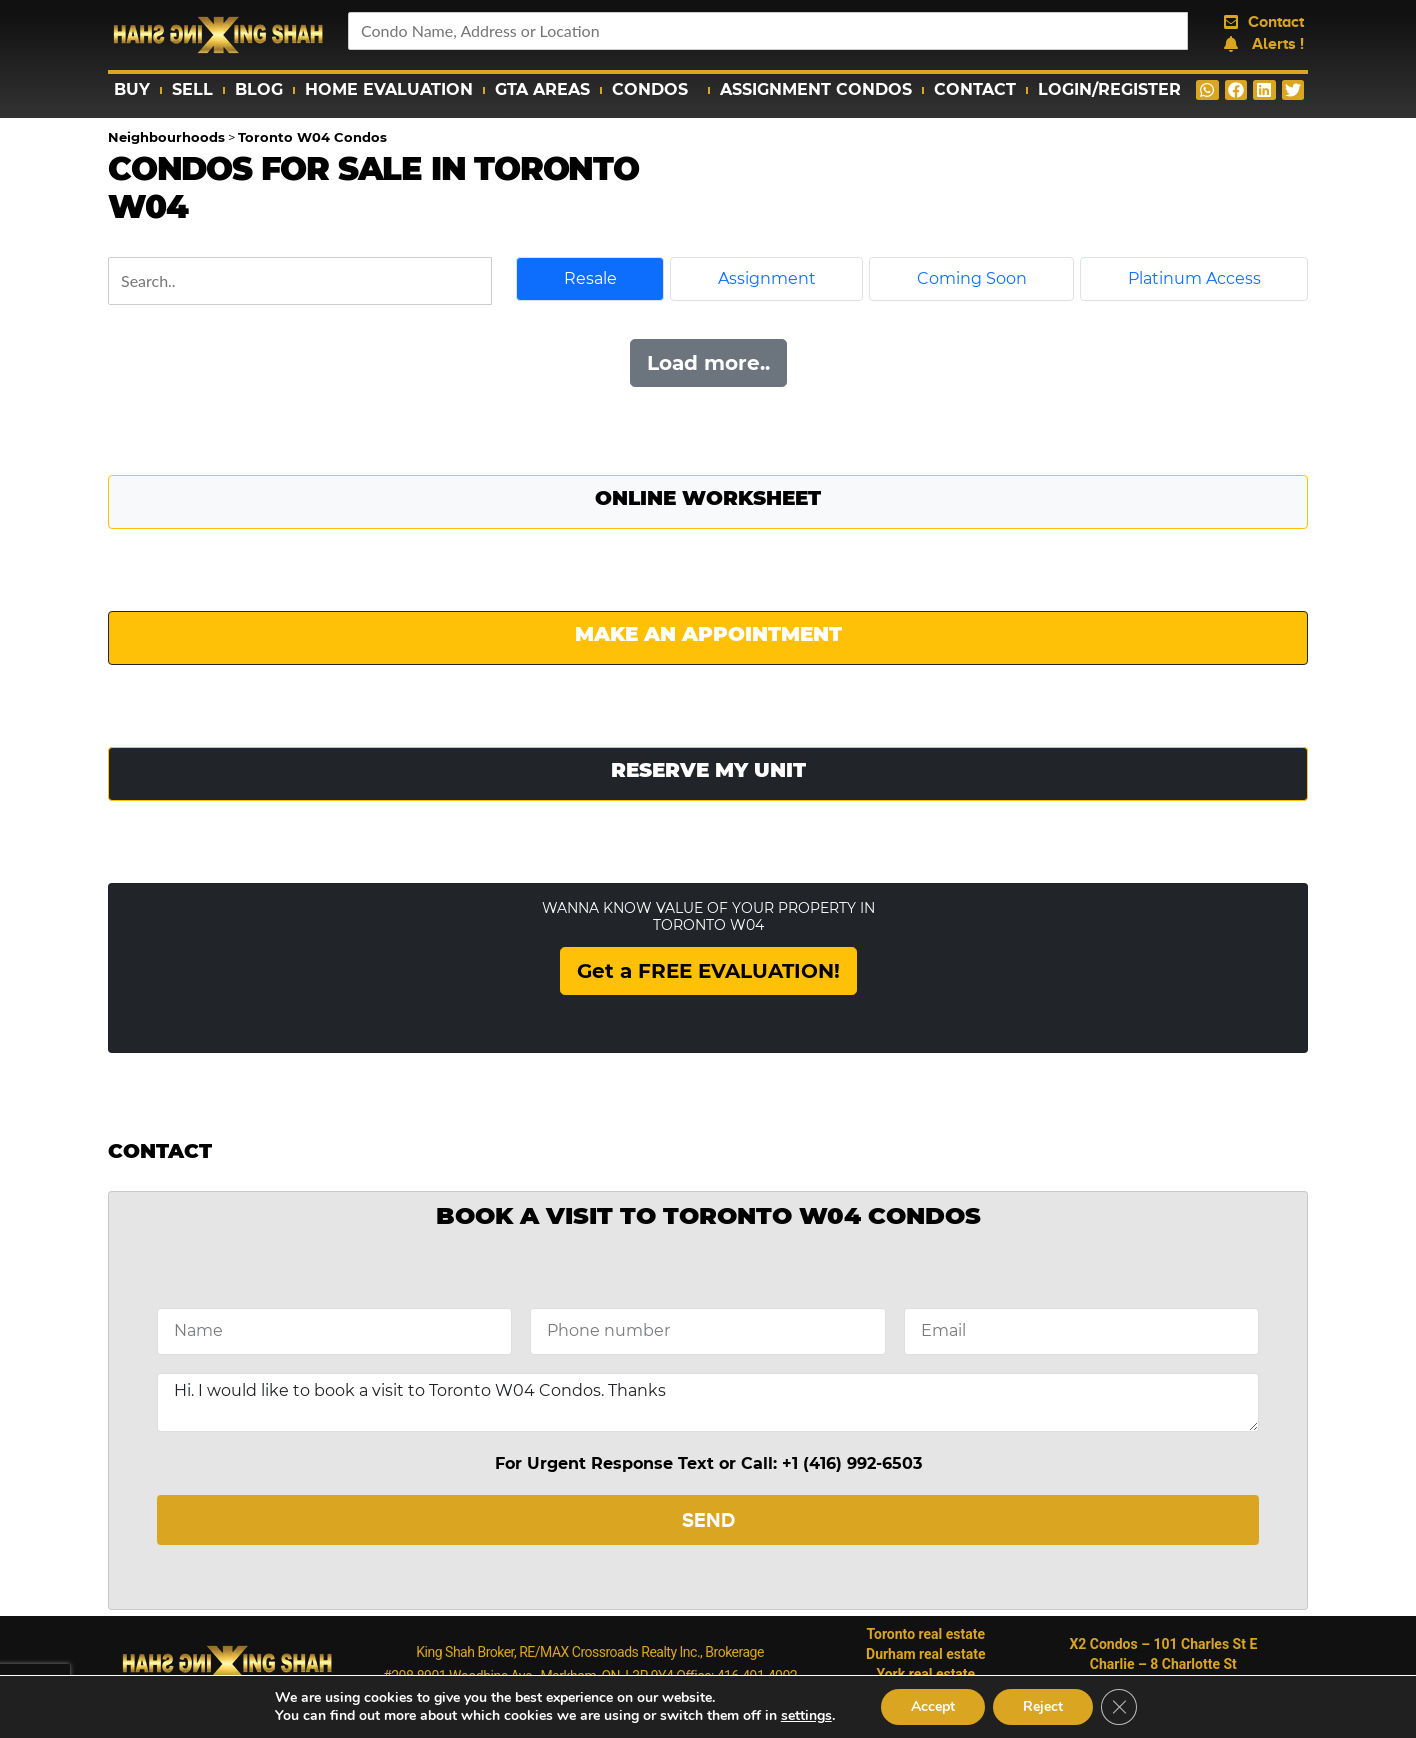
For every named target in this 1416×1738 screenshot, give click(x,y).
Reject (1043, 1706)
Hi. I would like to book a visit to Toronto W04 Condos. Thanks (708, 1402)
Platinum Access (1194, 278)
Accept (933, 1706)
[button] (1207, 90)
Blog (259, 89)
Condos (655, 90)
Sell (192, 89)
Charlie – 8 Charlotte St (1163, 1664)
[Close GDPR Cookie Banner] (1119, 1707)
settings (806, 1716)
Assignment (767, 278)
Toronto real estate (926, 1634)
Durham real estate (926, 1654)
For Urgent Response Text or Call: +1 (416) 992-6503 (708, 1463)
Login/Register (1109, 89)
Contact (975, 89)
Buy (132, 89)
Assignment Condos (816, 89)
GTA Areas (542, 89)
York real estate (925, 1674)
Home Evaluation (389, 89)
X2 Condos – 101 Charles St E (1163, 1644)
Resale (590, 278)
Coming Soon (972, 278)
